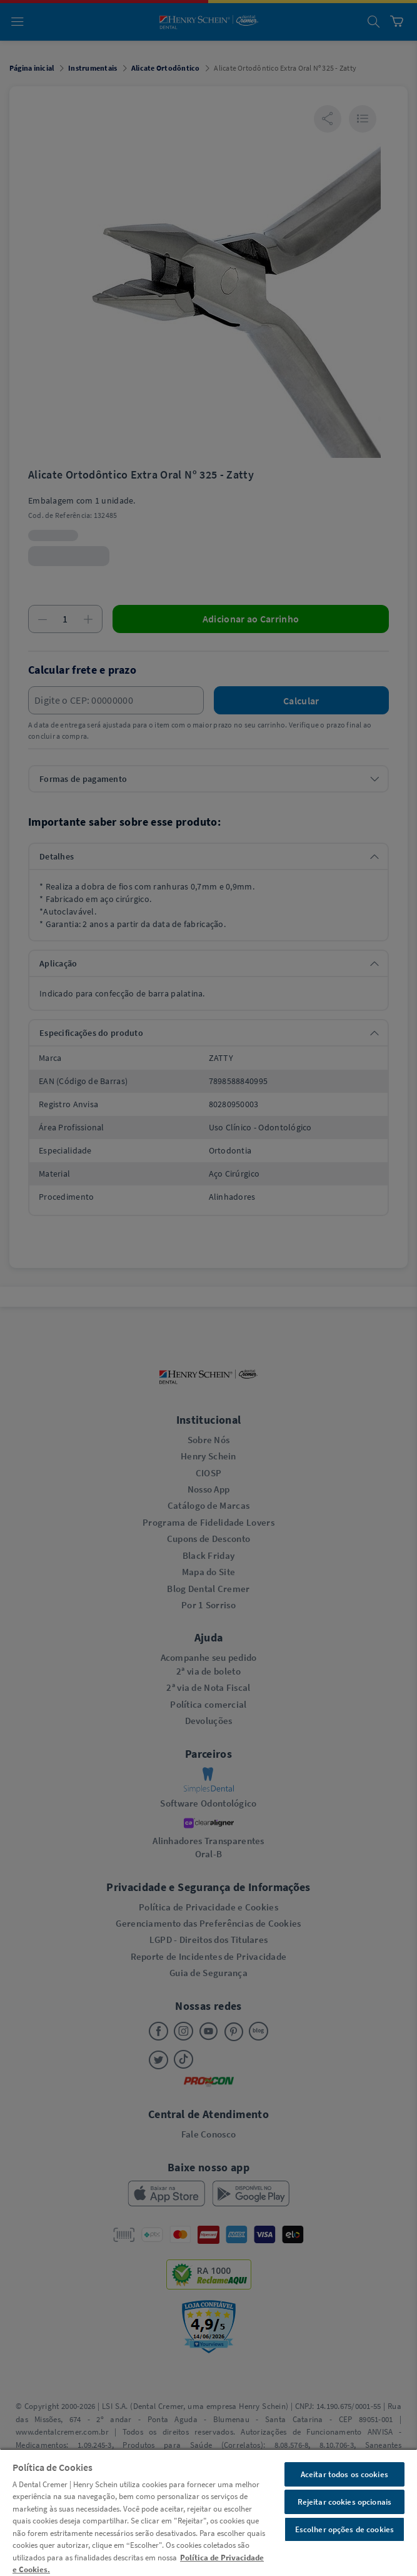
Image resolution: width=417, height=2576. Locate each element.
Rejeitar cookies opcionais (344, 2502)
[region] (208, 2512)
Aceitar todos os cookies (344, 2474)
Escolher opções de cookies (344, 2529)
